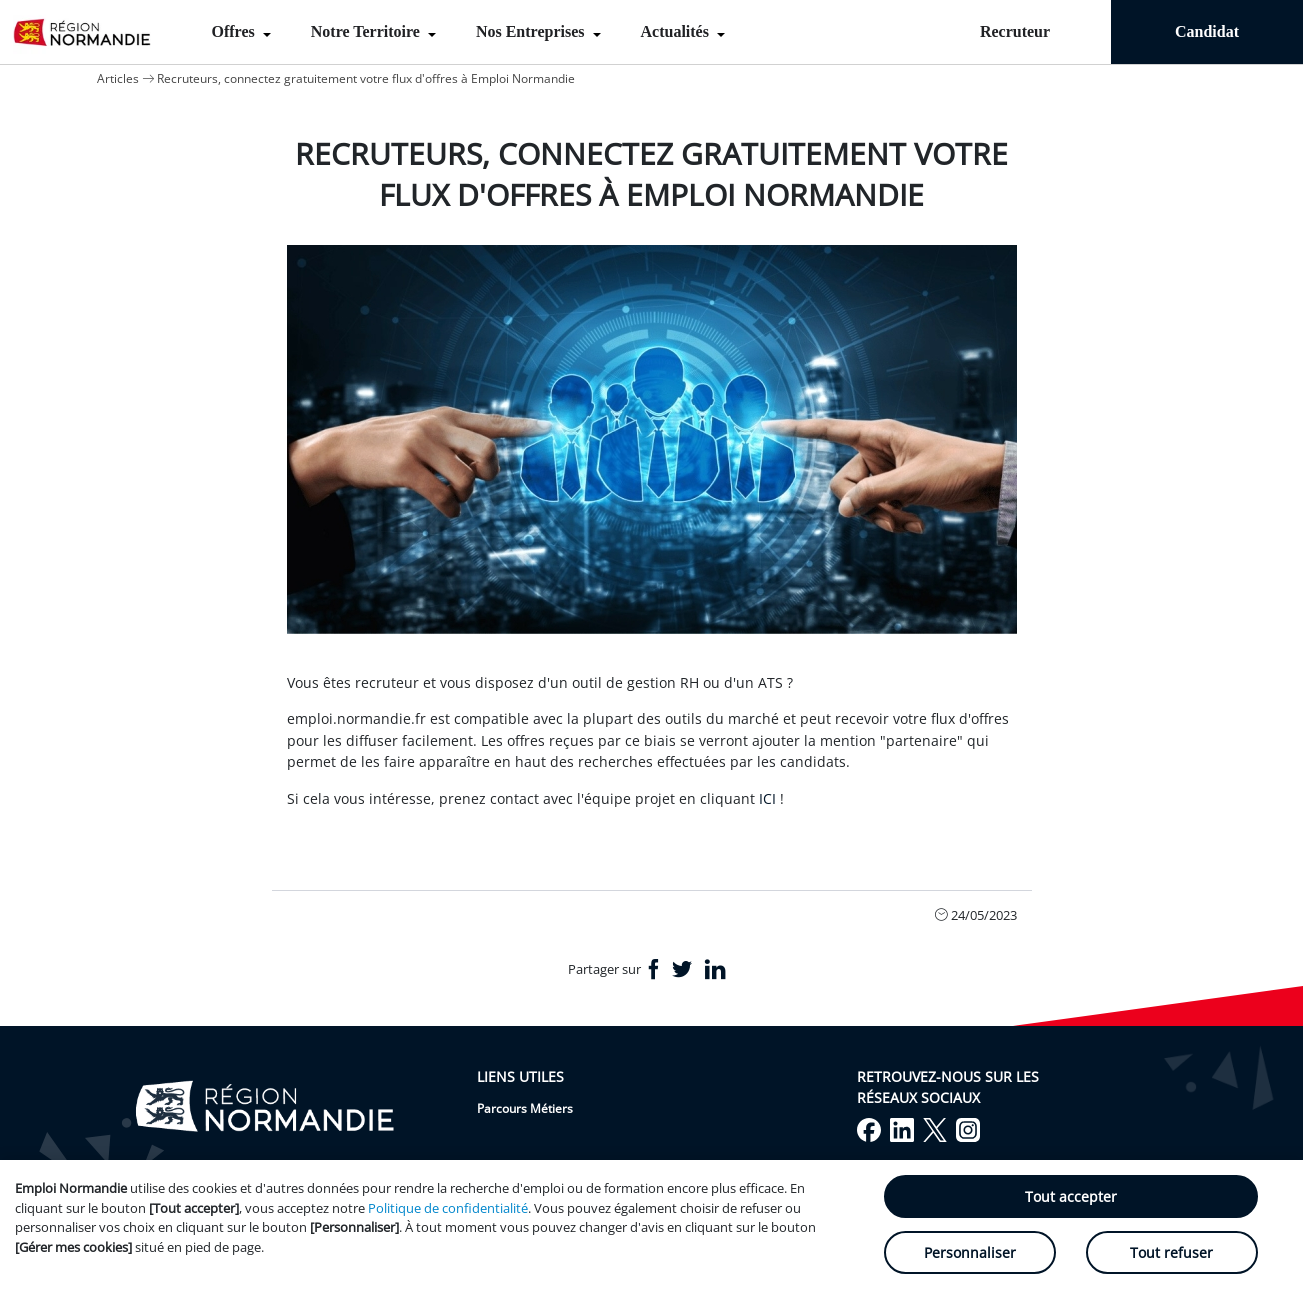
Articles (118, 78)
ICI (767, 798)
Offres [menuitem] (235, 31)
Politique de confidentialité (448, 1208)
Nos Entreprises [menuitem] (532, 31)
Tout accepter (1071, 1196)
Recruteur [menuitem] (1015, 31)
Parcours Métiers (525, 1108)
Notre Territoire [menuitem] (367, 31)
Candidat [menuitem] (1207, 31)
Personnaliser (970, 1252)
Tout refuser (1171, 1252)
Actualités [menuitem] (677, 31)
